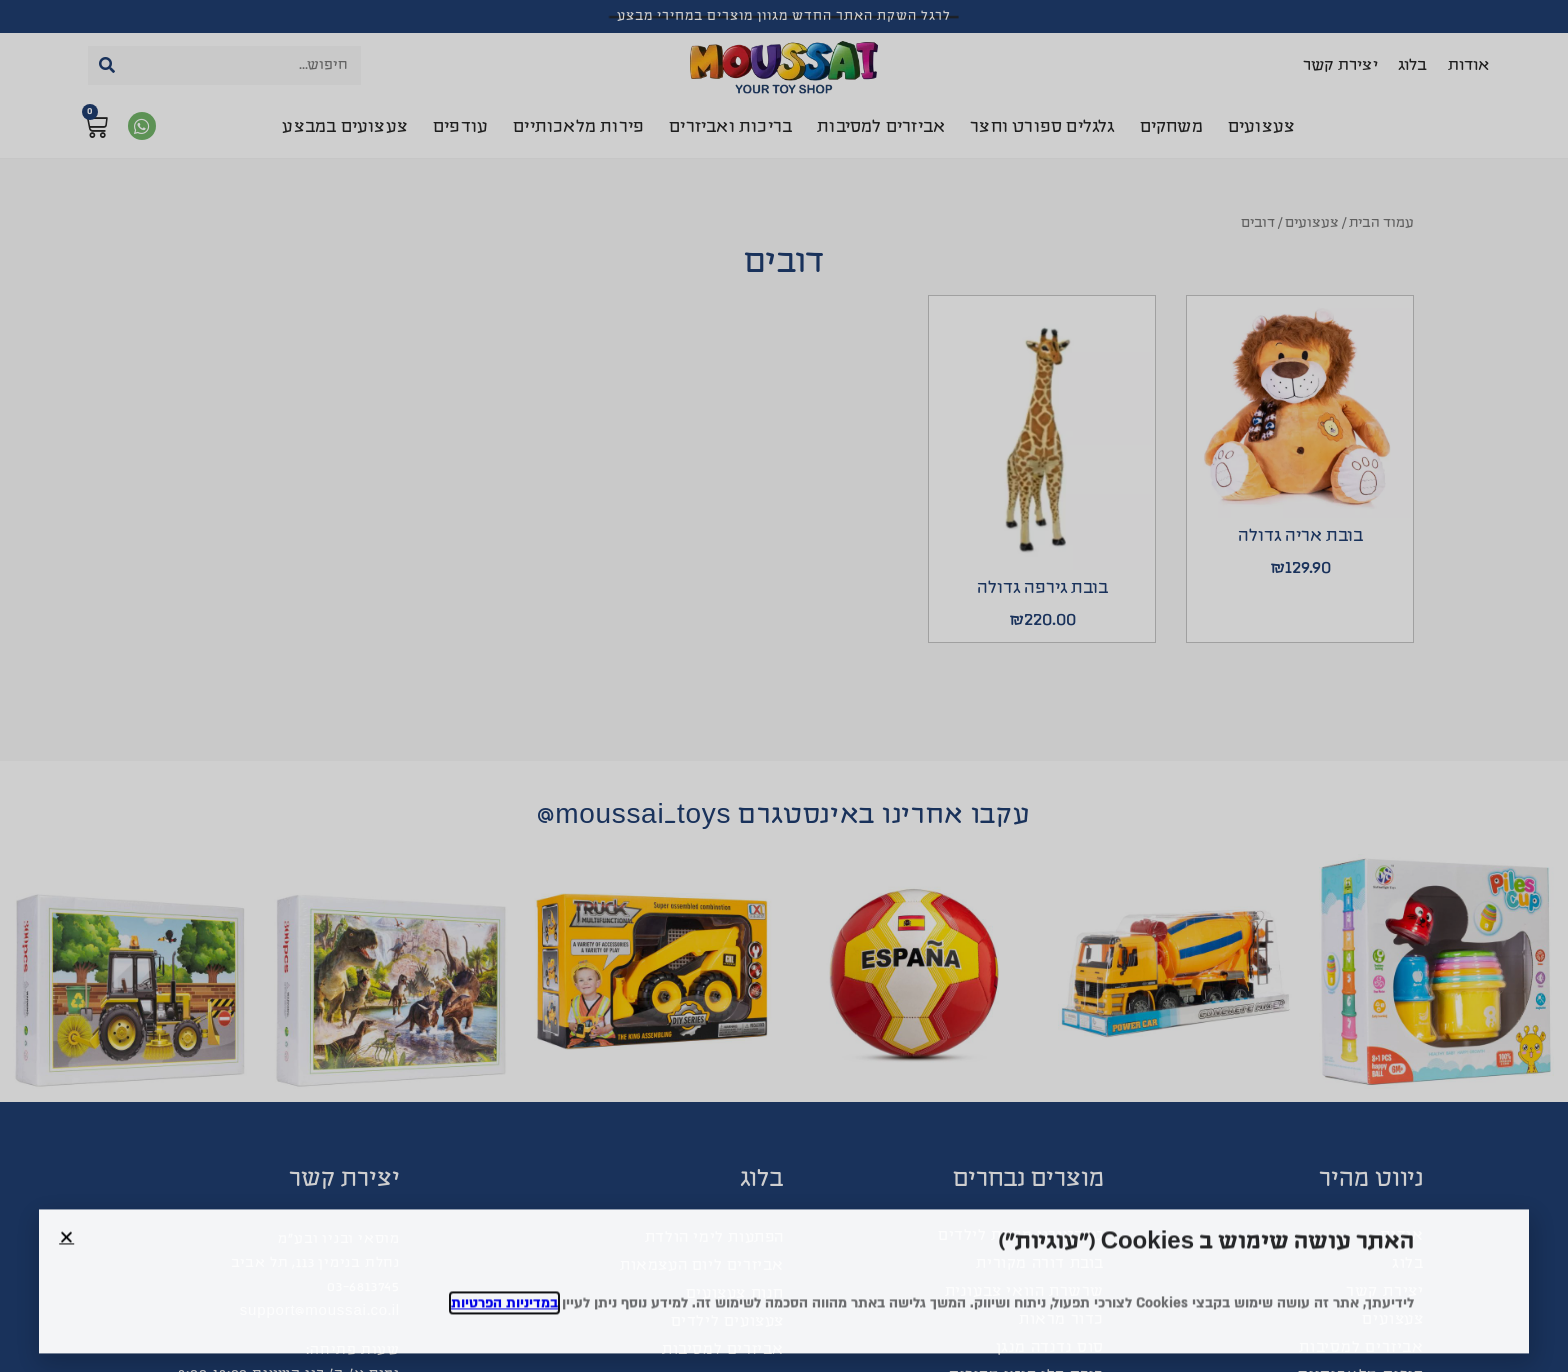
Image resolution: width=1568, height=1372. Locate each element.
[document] (784, 686)
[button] (66, 1255)
